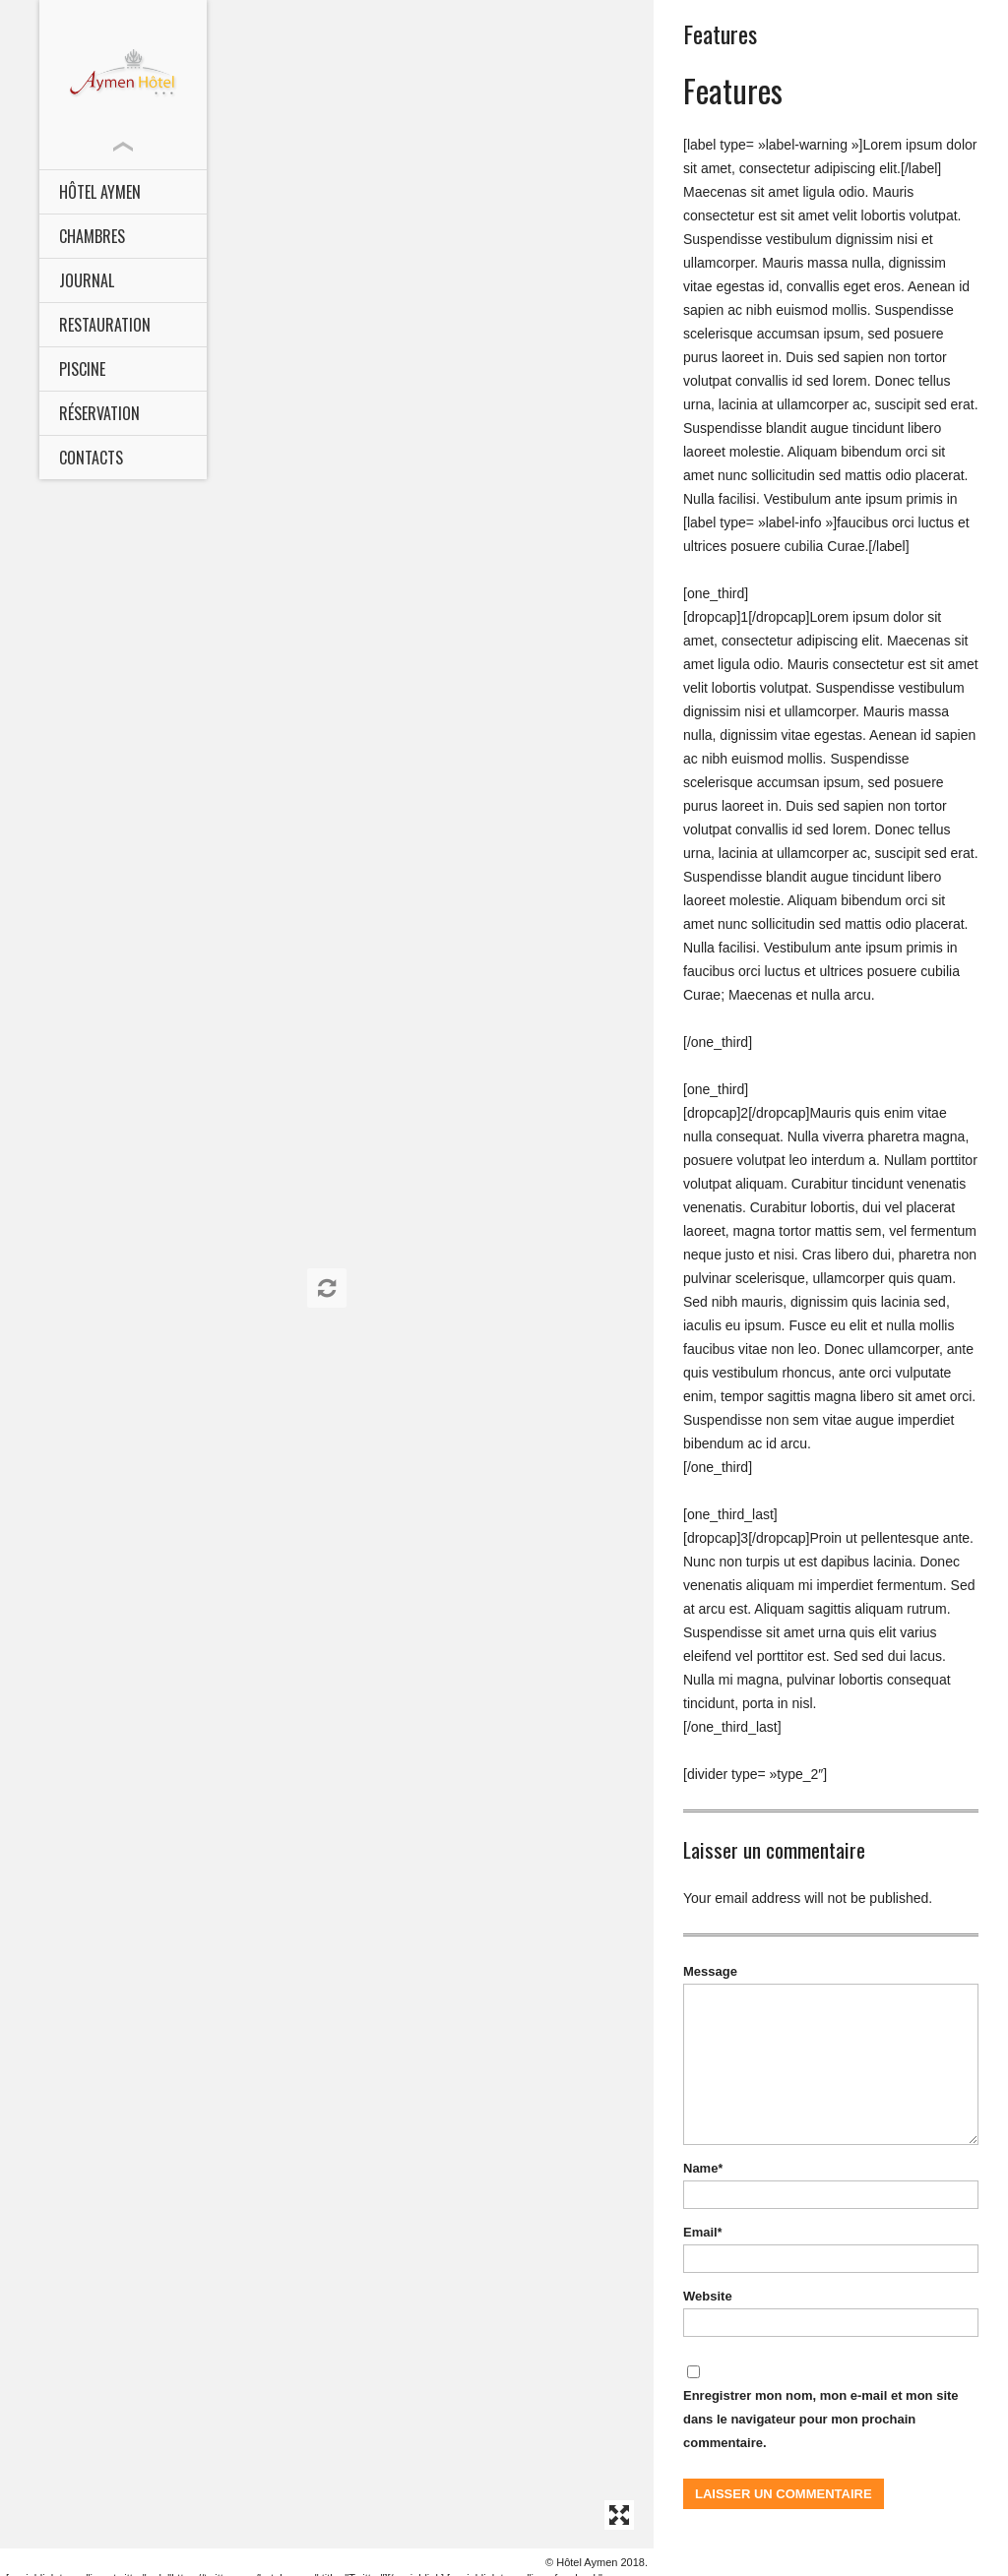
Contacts (91, 457)
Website (707, 2296)
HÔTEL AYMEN (100, 192)
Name (703, 2168)
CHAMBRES (92, 236)
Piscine (82, 369)
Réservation (99, 413)
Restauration (105, 325)
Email (702, 2232)
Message (710, 1971)
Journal (86, 280)
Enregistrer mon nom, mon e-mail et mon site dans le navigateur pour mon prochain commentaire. (821, 2419)
